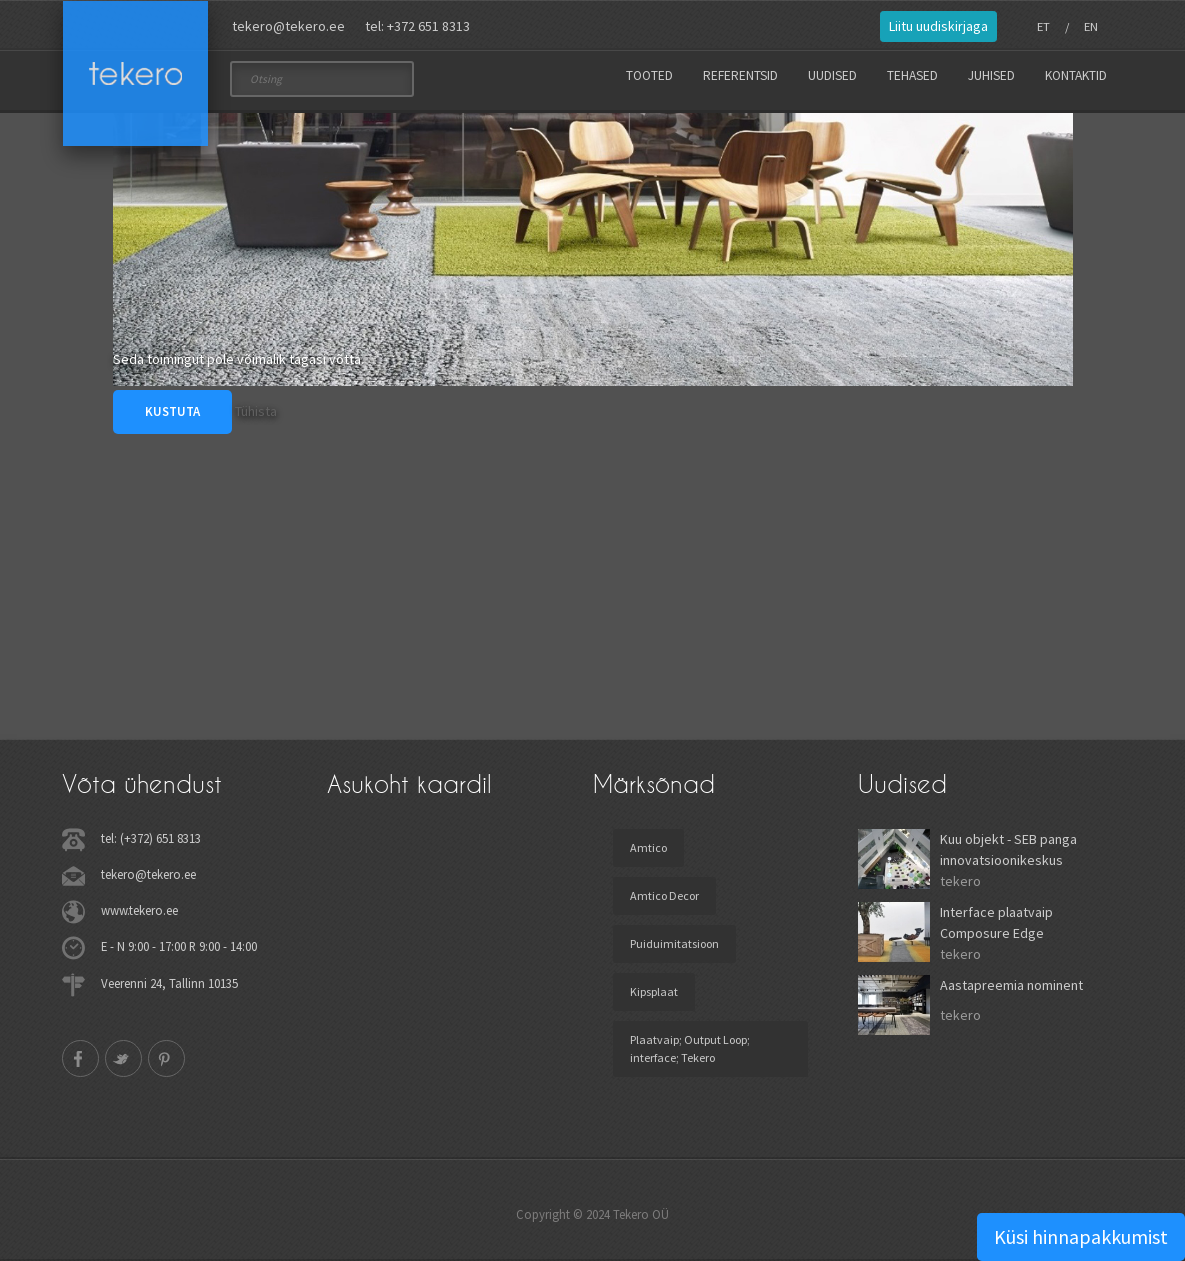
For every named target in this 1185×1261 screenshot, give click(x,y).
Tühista (256, 411)
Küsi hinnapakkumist (1081, 1236)
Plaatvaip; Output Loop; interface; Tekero (690, 1048)
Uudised (832, 75)
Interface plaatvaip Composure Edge (996, 922)
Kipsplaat (654, 991)
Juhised (991, 75)
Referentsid (740, 75)
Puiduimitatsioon (674, 943)
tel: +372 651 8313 (417, 26)
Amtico (648, 847)
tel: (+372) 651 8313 (151, 838)
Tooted (649, 75)
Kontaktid (1076, 75)
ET (1043, 26)
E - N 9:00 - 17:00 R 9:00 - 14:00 (179, 946)
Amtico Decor (664, 895)
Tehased (912, 75)
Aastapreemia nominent (1011, 985)
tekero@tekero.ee (288, 26)
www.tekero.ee (139, 910)
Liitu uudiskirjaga (938, 26)
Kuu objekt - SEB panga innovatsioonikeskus (1008, 849)
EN (1091, 26)
